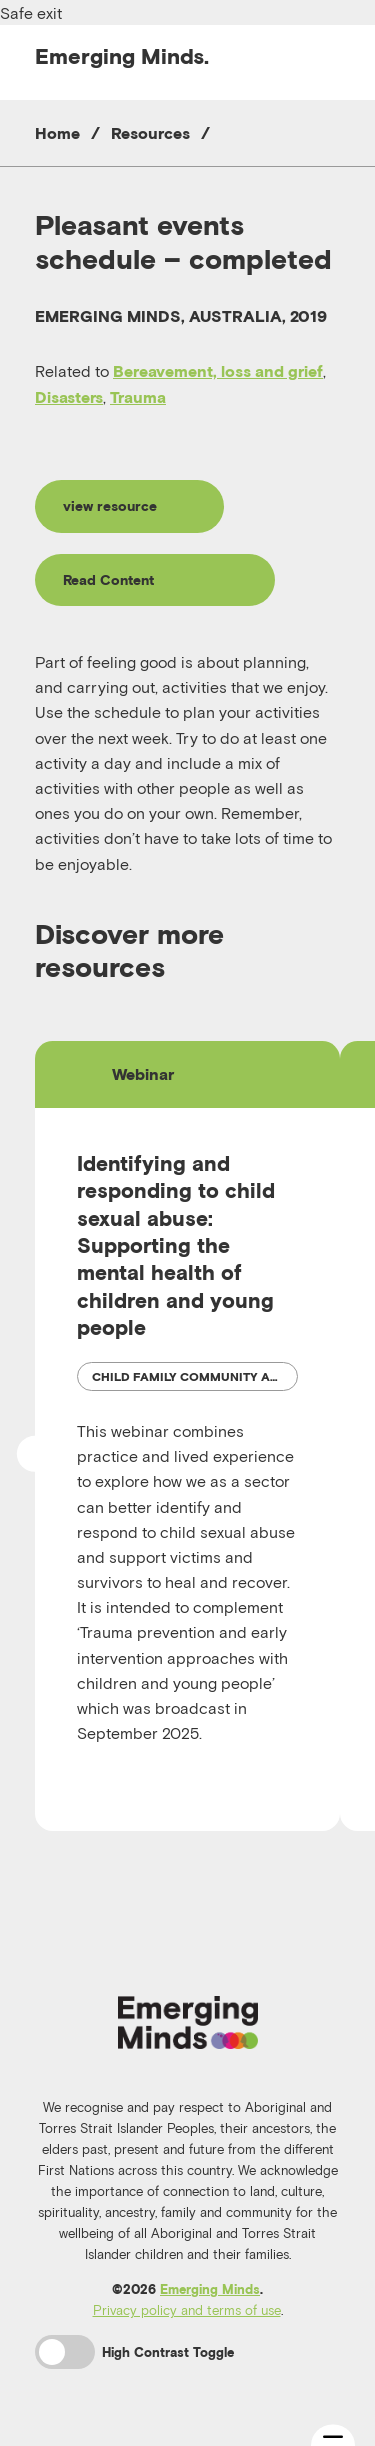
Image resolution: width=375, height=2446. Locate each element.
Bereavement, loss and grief (218, 371)
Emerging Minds (210, 2289)
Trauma (138, 397)
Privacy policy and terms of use (187, 2310)
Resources (150, 133)
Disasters (69, 397)
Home (57, 133)
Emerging (122, 56)
